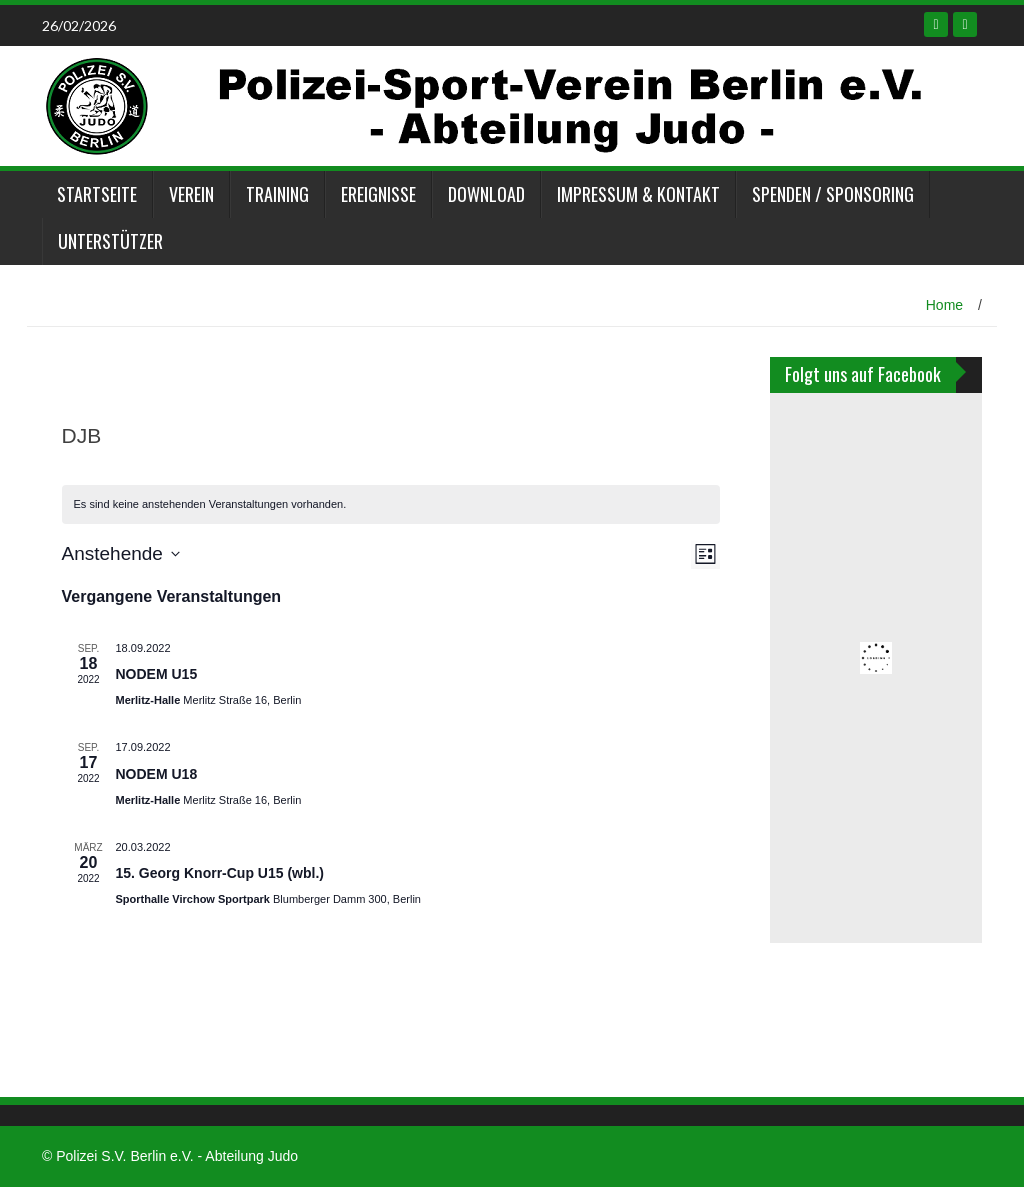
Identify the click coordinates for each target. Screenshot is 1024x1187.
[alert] (391, 504)
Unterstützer (110, 241)
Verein (191, 194)
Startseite (97, 194)
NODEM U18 (157, 774)
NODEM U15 (157, 674)
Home (944, 305)
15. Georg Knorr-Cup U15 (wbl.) (220, 873)
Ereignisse (378, 194)
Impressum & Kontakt (638, 194)
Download (486, 194)
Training (277, 194)
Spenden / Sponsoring (833, 194)
